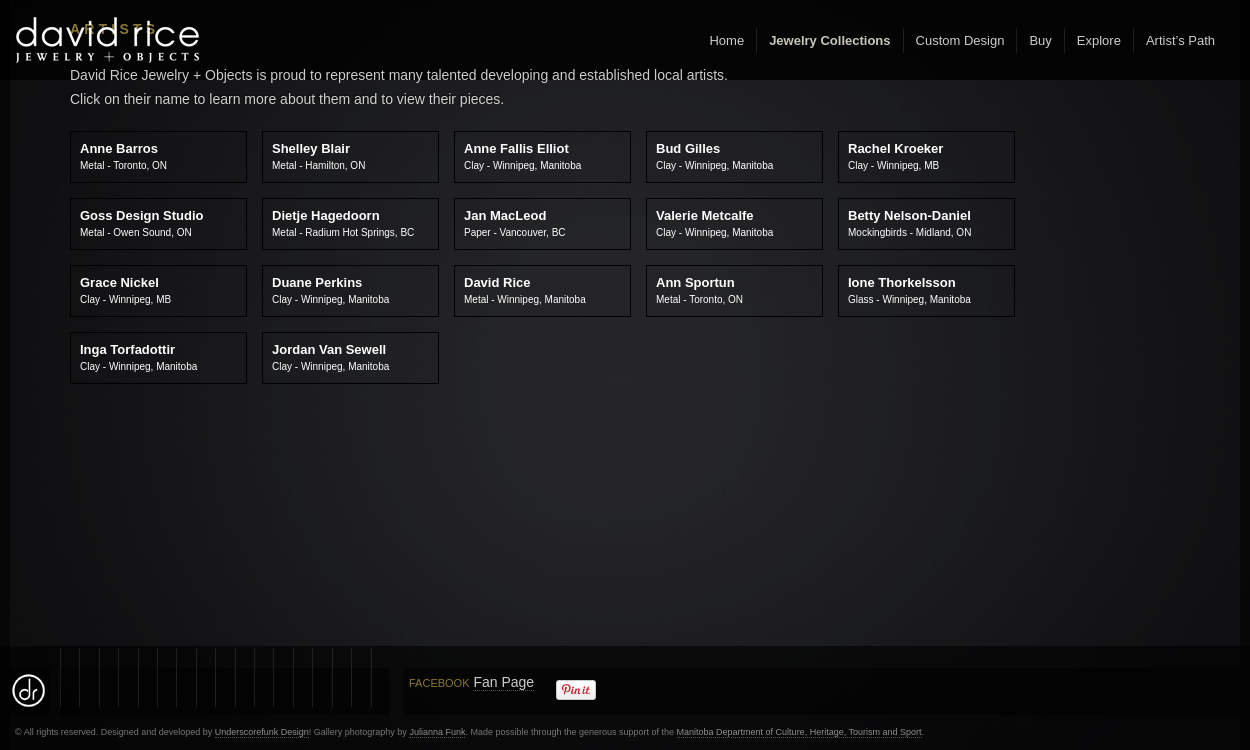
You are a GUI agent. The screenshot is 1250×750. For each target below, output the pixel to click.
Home (726, 40)
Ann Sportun (699, 290)
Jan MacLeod (515, 223)
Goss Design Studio (142, 223)
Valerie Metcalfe (714, 223)
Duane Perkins (330, 290)
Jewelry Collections (829, 40)
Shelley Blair (318, 156)
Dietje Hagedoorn (343, 223)
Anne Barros (123, 156)
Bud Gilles (714, 156)
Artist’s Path (1180, 40)
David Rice (525, 290)
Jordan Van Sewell (330, 357)
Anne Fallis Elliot (522, 156)
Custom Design (960, 40)
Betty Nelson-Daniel (909, 223)
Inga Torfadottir (138, 357)
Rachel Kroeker (895, 156)
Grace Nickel (125, 290)
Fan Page (503, 682)
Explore (1099, 40)
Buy (1040, 40)
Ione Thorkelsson (909, 290)
